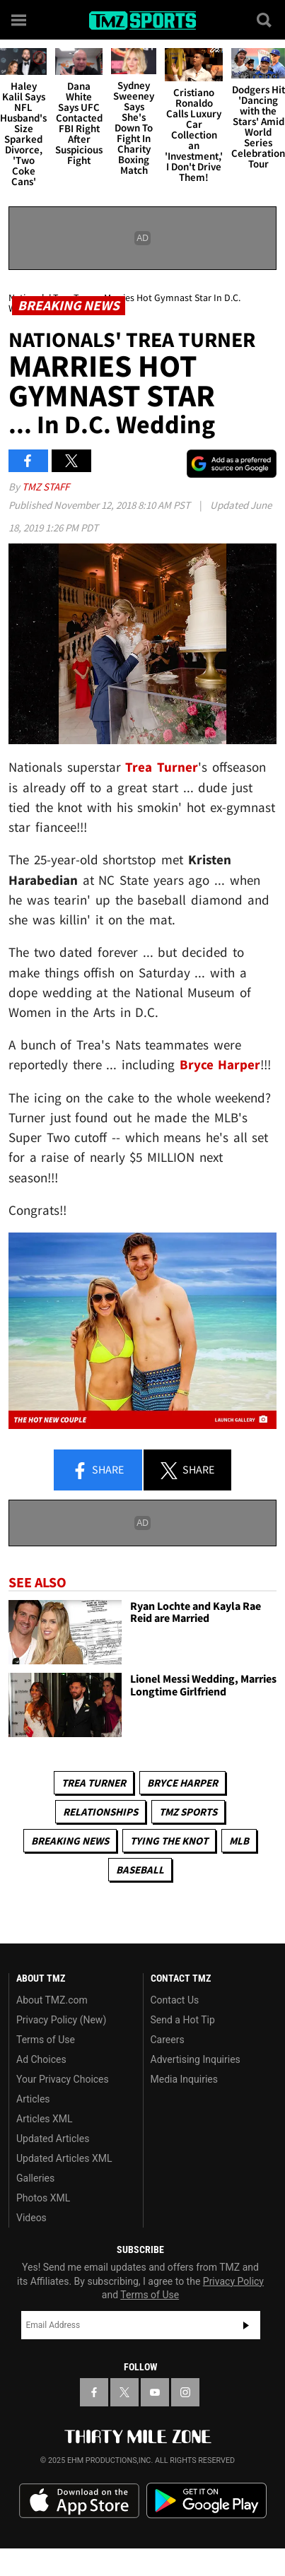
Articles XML (44, 2118)
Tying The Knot (169, 1840)
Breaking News (70, 1840)
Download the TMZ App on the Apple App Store (79, 2501)
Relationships (100, 1811)
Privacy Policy (233, 2281)
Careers (168, 2039)
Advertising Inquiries (195, 2059)
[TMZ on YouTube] (155, 2392)
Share (97, 1470)
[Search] (265, 20)
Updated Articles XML (64, 2158)
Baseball (140, 1869)
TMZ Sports (188, 1811)
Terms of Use (45, 2039)
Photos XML (43, 2198)
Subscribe (246, 2325)
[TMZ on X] (124, 2392)
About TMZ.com (52, 2000)
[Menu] (20, 20)
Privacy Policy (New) (61, 2019)
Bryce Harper (182, 1782)
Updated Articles (52, 2138)
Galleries (35, 2178)
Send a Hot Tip (183, 2019)
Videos (31, 2217)
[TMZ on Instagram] (185, 2392)
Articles (33, 2099)
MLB (239, 1840)
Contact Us (175, 2000)
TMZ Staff (45, 486)
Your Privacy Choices (62, 2079)
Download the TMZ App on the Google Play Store (206, 2501)
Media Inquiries (184, 2079)
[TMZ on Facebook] (94, 2392)
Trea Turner (94, 1782)
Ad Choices (41, 2059)
